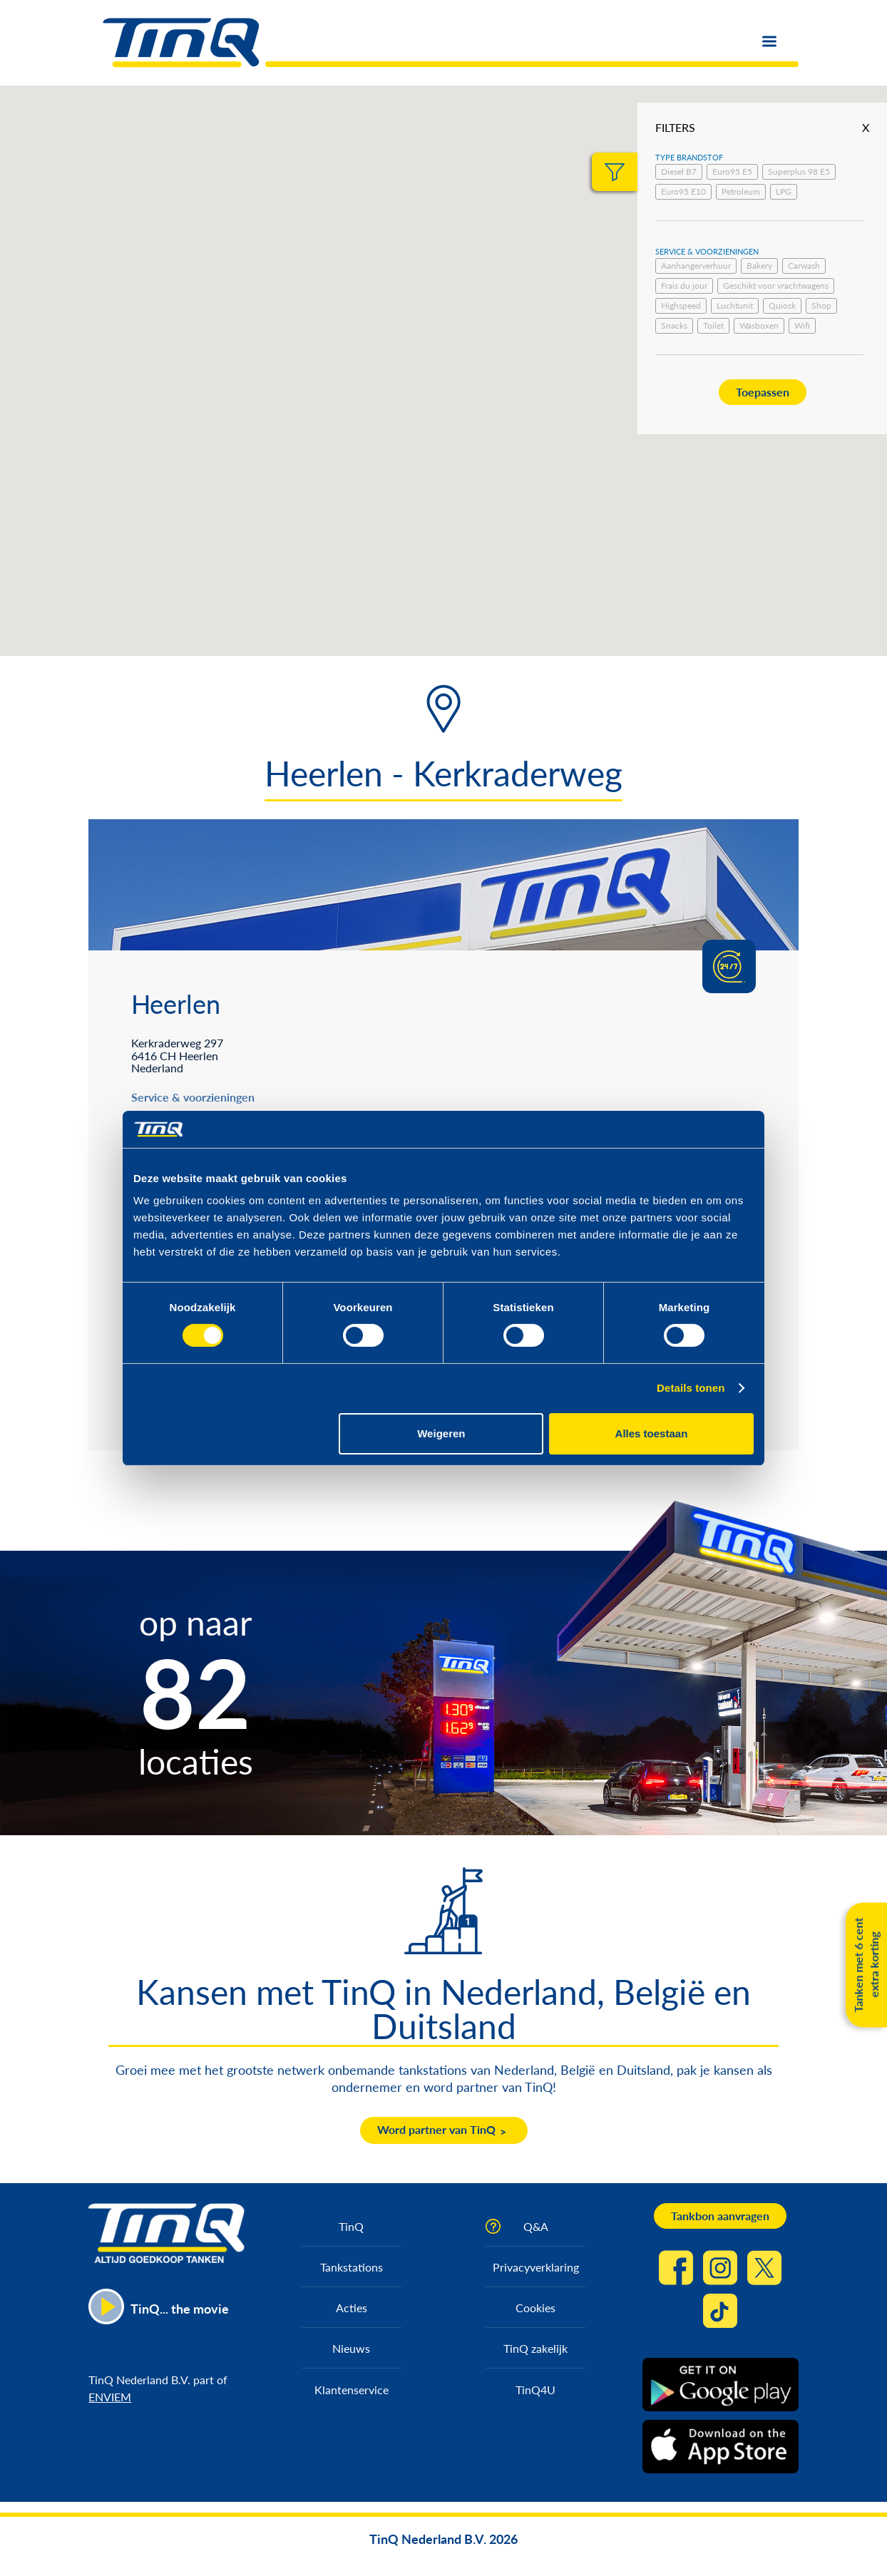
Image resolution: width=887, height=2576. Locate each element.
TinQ (351, 2226)
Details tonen (690, 1388)
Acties (351, 2307)
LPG (783, 191)
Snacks (674, 325)
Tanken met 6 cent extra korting (866, 1964)
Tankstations (351, 2267)
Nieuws (351, 2348)
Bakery (759, 265)
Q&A (535, 2226)
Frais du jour (684, 285)
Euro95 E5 (732, 171)
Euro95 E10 (683, 191)
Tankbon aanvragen (720, 2215)
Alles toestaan (651, 1433)
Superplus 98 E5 (799, 171)
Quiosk (782, 305)
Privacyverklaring (536, 2267)
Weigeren (441, 1433)
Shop (821, 305)
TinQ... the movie (179, 2308)
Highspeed (681, 305)
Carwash (804, 265)
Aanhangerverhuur (696, 265)
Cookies (535, 2307)
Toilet (713, 325)
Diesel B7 (679, 171)
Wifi (802, 325)
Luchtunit (735, 305)
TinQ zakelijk (535, 2348)
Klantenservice (351, 2389)
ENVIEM (109, 2396)
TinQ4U (535, 2389)
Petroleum (741, 191)
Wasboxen (759, 325)
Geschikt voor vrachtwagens (776, 285)
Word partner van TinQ (436, 2129)
